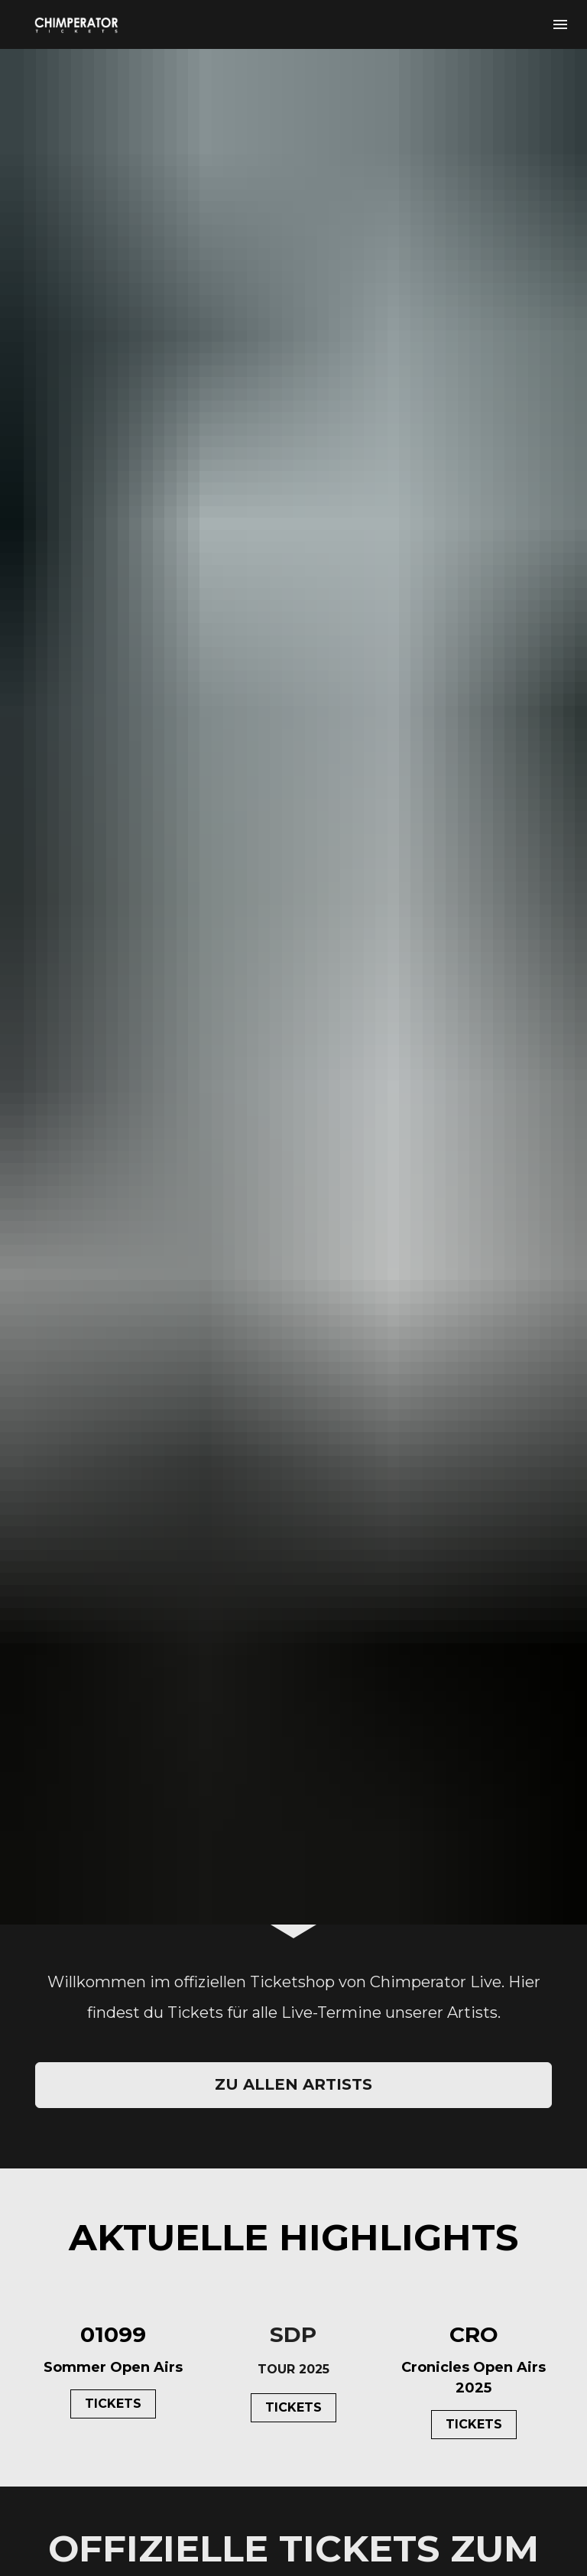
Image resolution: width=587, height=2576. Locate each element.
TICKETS (113, 2065)
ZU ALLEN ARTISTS (293, 1745)
